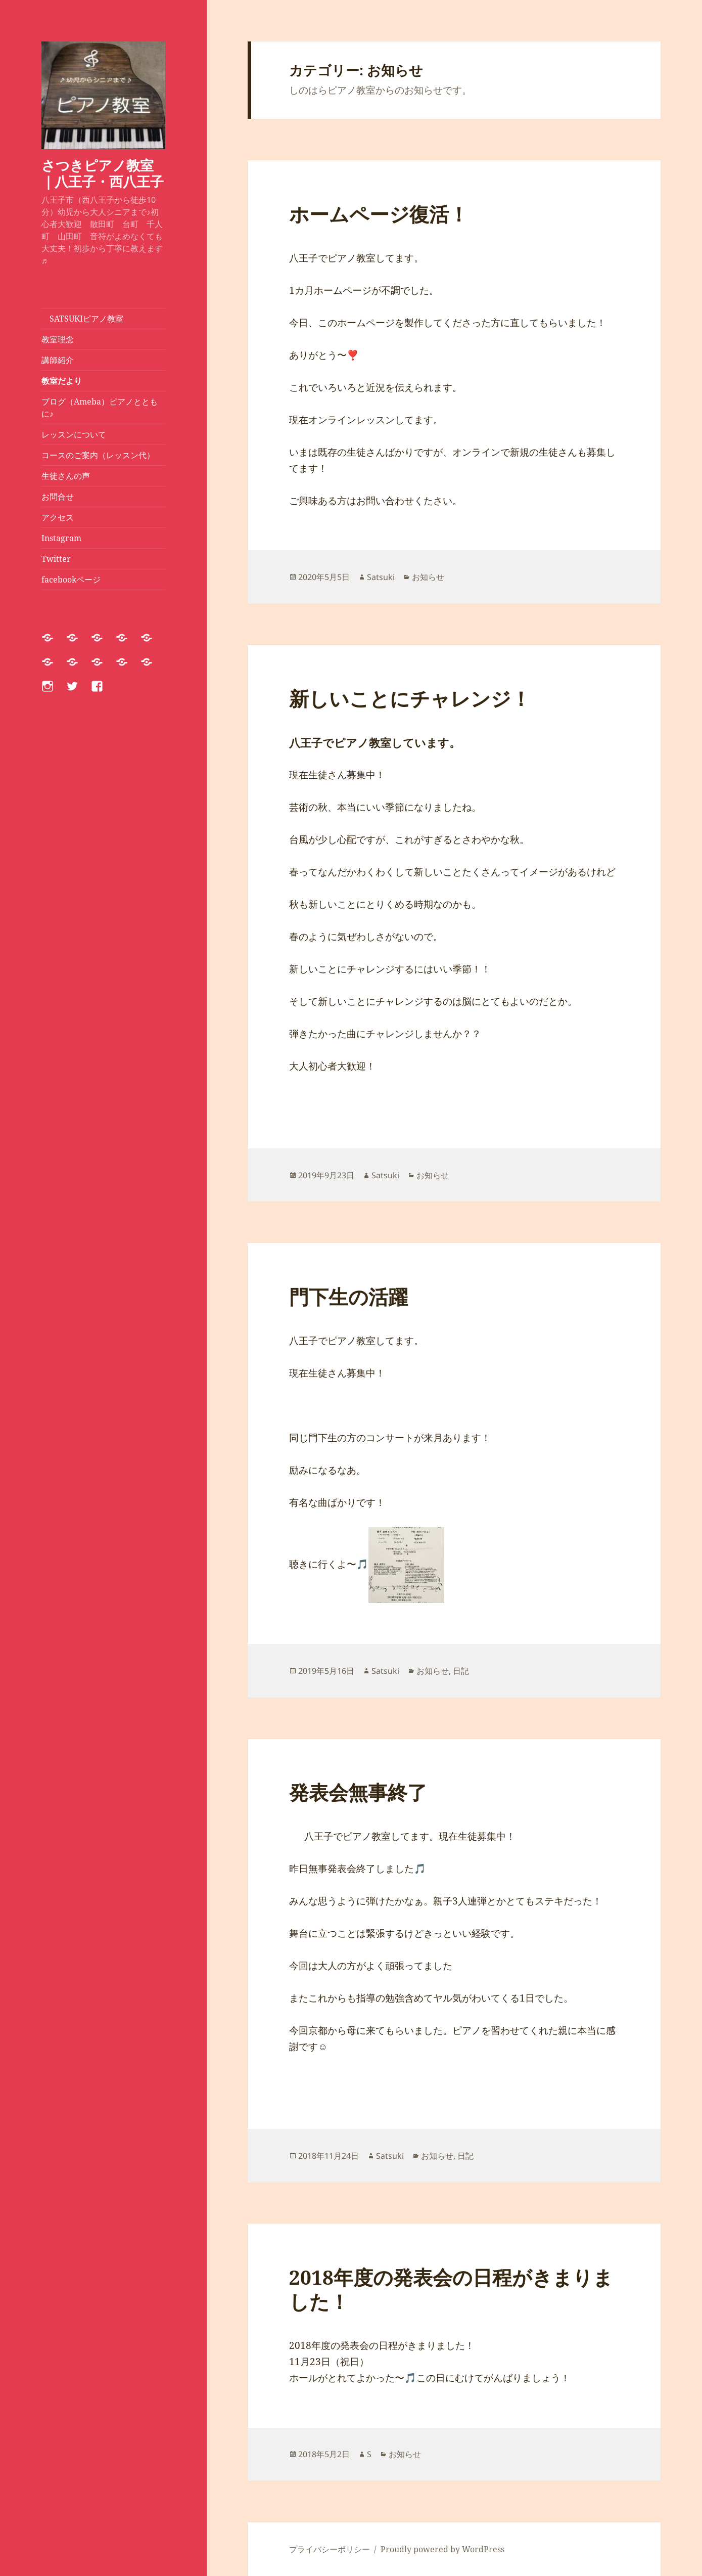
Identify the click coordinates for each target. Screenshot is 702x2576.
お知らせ (428, 577)
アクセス (57, 517)
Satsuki (381, 577)
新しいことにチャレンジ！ (410, 698)
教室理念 (57, 339)
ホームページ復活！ (379, 213)
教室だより (61, 380)
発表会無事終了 (358, 1792)
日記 (461, 1670)
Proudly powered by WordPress (442, 2549)
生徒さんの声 (65, 475)
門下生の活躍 (348, 1296)
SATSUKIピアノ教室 (82, 318)
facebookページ (71, 579)
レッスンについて (77, 434)
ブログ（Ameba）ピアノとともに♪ (99, 407)
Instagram (61, 538)
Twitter (56, 558)
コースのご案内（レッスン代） (98, 455)
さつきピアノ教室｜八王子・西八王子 (102, 173)
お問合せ (57, 496)
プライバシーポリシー (329, 2549)
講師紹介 (57, 360)
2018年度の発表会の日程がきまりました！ (451, 2289)
